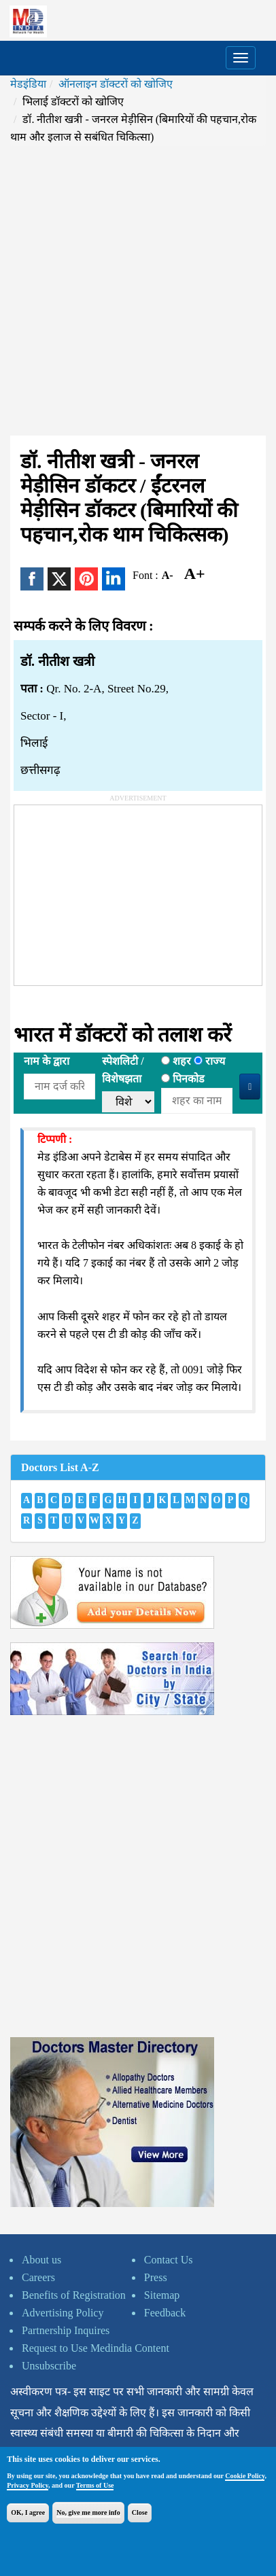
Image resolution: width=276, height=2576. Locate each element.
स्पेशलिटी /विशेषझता (122, 1069)
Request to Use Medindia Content (95, 2348)
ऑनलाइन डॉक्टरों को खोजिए (115, 84)
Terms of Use (95, 2485)
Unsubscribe (49, 2365)
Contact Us (168, 2259)
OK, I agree (28, 2512)
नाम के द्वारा (46, 1061)
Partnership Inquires (65, 2330)
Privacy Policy (27, 2485)
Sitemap (161, 2295)
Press (155, 2277)
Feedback (165, 2312)
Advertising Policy (62, 2312)
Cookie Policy (244, 2476)
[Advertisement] (138, 291)
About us (41, 2259)
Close (140, 2512)
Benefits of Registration (74, 2295)
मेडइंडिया (28, 84)
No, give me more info (88, 2512)
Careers (38, 2277)
